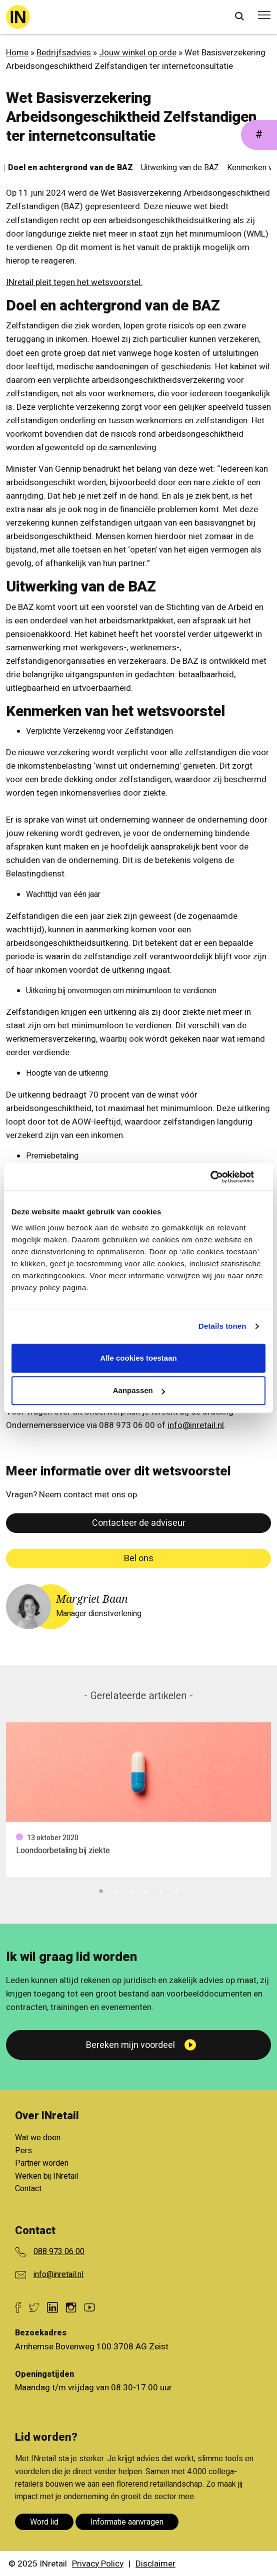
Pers (23, 2151)
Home (17, 52)
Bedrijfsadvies (63, 52)
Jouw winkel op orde (137, 52)
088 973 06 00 (59, 2252)
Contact (28, 2189)
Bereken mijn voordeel (130, 2045)
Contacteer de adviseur (139, 1523)
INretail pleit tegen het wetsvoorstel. (74, 282)
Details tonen (222, 1326)
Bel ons (139, 1558)
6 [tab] (176, 1890)
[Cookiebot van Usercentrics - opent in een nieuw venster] (222, 1176)
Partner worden (41, 2163)
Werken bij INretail (46, 2176)
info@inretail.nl (196, 1425)
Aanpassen (139, 1390)
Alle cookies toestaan (138, 1358)
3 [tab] (131, 1890)
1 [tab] (101, 1890)
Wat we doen (37, 2138)
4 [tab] (146, 1890)
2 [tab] (116, 1890)
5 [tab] (161, 1890)
